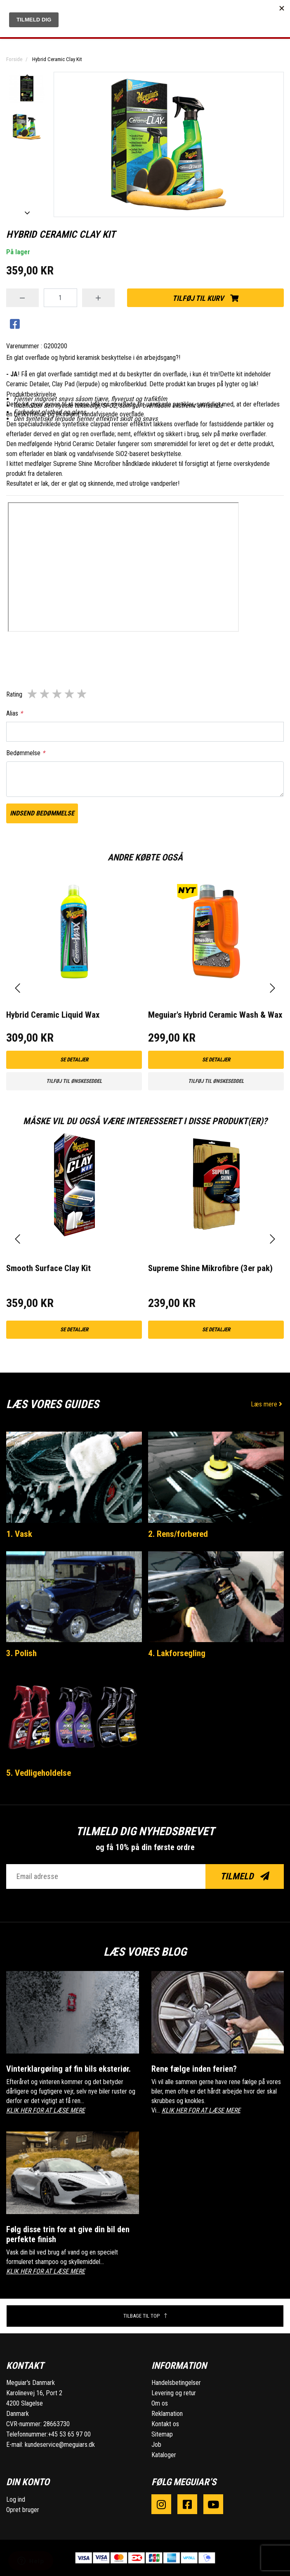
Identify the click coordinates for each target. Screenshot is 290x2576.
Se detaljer (74, 1059)
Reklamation (167, 2414)
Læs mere (267, 1404)
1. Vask (19, 1534)
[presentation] (17, 988)
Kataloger (163, 2455)
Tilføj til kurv (205, 298)
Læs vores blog (145, 1952)
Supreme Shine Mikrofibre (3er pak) (210, 1268)
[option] (26, 88)
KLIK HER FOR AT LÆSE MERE (45, 2110)
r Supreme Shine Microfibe (84, 464)
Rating (14, 694)
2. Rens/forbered (178, 1534)
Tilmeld (244, 1876)
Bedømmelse (25, 753)
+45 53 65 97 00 (69, 2434)
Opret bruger (22, 2510)
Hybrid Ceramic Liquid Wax (53, 1015)
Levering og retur (173, 2393)
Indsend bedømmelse (42, 813)
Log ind (15, 2499)
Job (156, 2444)
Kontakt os (165, 2424)
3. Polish (21, 1653)
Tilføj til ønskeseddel (74, 1081)
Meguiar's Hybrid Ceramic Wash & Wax (215, 1015)
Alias (14, 713)
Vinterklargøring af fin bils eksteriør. (68, 2069)
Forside (14, 59)
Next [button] (26, 213)
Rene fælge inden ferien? (194, 2069)
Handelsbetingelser (176, 2383)
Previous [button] (26, 76)
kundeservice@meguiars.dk (60, 2444)
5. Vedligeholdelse (38, 1773)
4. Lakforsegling (176, 1653)
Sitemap (162, 2434)
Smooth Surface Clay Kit (48, 1268)
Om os (159, 2403)
